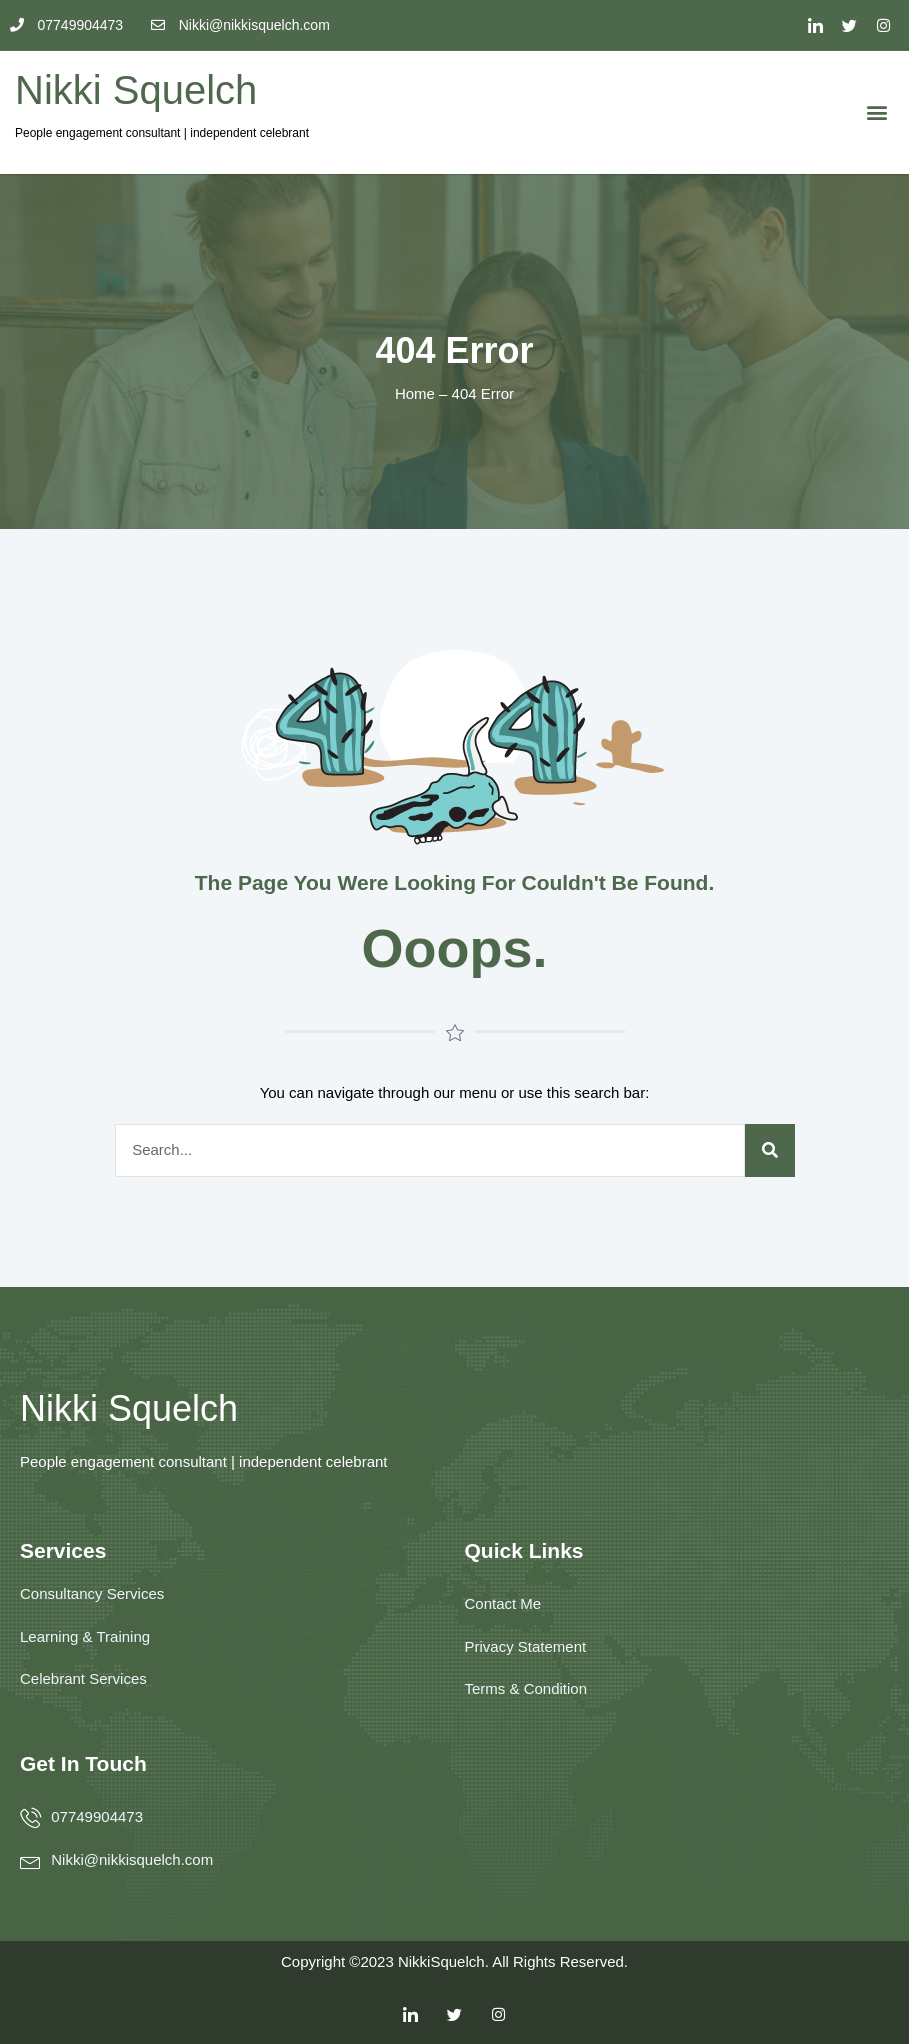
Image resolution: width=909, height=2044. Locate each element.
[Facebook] (884, 25)
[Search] (770, 1150)
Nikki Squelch (136, 90)
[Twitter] (850, 25)
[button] (877, 112)
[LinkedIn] (816, 25)
